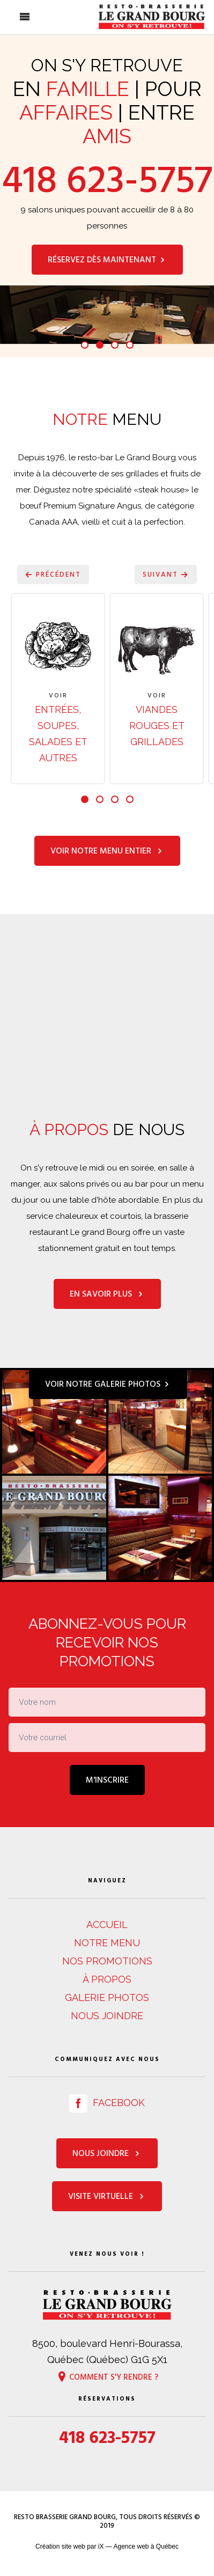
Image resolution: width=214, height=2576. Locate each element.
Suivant (166, 574)
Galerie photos (107, 1997)
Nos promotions (107, 1961)
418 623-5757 (107, 180)
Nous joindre (107, 2015)
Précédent (53, 574)
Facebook (107, 2102)
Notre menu (107, 1942)
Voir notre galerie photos (108, 1384)
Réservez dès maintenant (107, 260)
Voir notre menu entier (107, 851)
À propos (107, 1979)
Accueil (107, 1924)
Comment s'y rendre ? (107, 2376)
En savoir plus (107, 1294)
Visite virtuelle (107, 2196)
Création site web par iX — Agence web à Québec (107, 2546)
